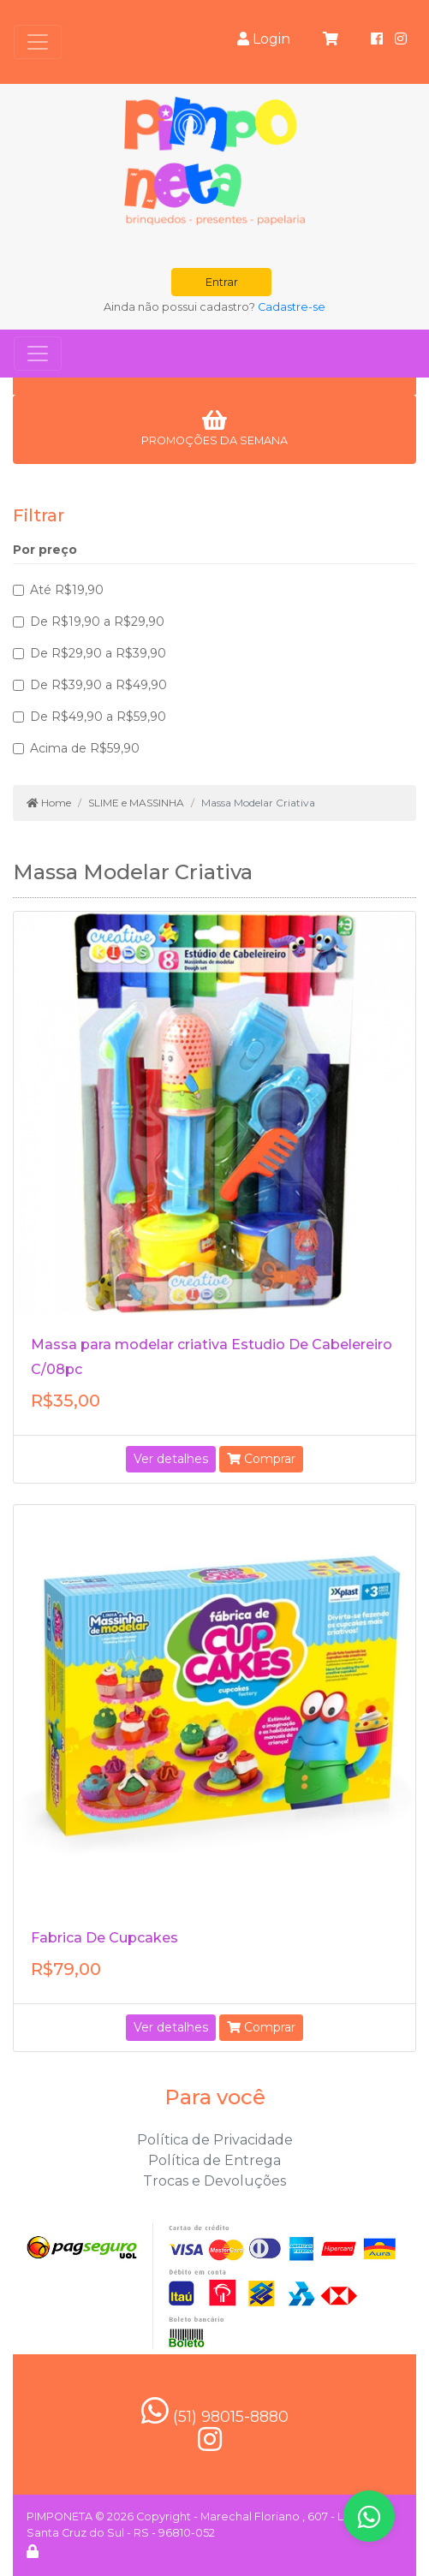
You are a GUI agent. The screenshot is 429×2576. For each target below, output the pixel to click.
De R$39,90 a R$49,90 (98, 685)
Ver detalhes (171, 1458)
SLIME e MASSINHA (136, 802)
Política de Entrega (214, 2160)
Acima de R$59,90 (85, 748)
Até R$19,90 (67, 590)
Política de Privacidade (215, 2140)
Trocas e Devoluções (214, 2181)
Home (49, 802)
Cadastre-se (291, 306)
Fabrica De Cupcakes (104, 1938)
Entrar (222, 282)
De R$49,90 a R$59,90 (98, 716)
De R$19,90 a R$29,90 (97, 621)
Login (263, 39)
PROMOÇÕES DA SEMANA (214, 428)
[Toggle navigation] (38, 42)
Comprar (261, 1458)
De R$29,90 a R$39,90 (98, 653)
